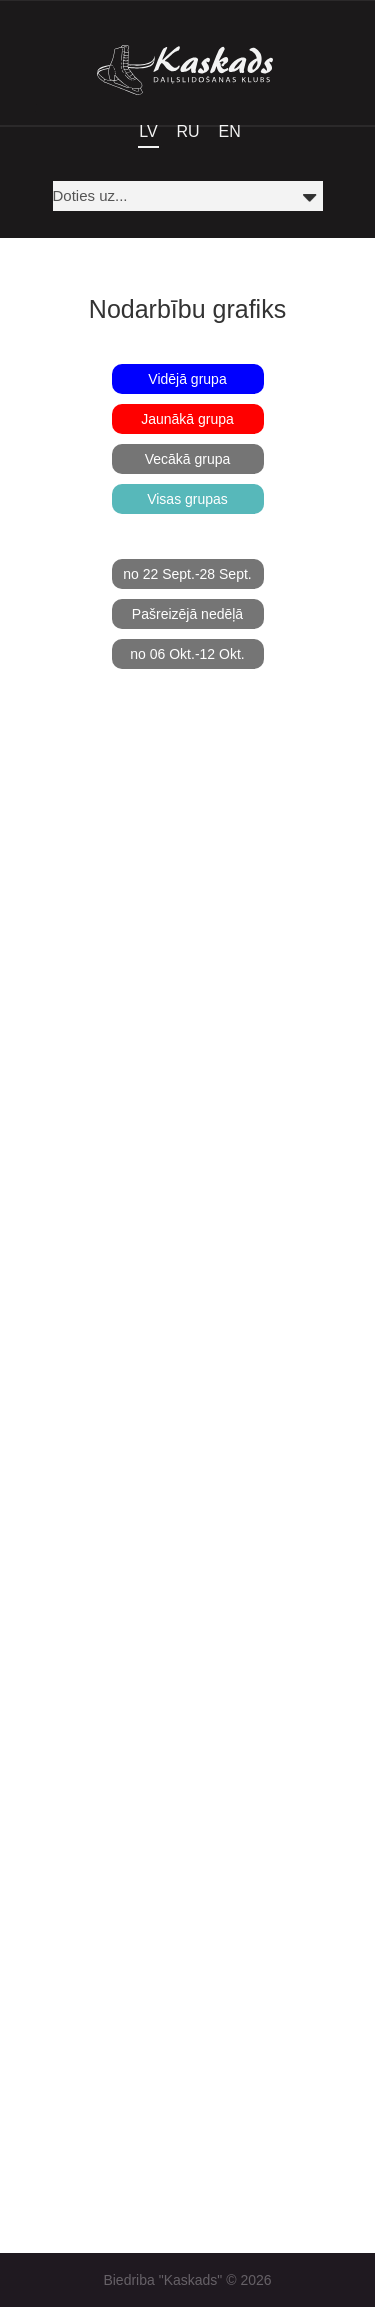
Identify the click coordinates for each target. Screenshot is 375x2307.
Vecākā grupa (188, 459)
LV (148, 131)
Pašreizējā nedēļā (187, 614)
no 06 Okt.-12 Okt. (187, 654)
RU (188, 131)
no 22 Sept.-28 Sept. (187, 574)
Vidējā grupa (187, 379)
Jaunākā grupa (187, 419)
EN (230, 131)
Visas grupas (187, 499)
